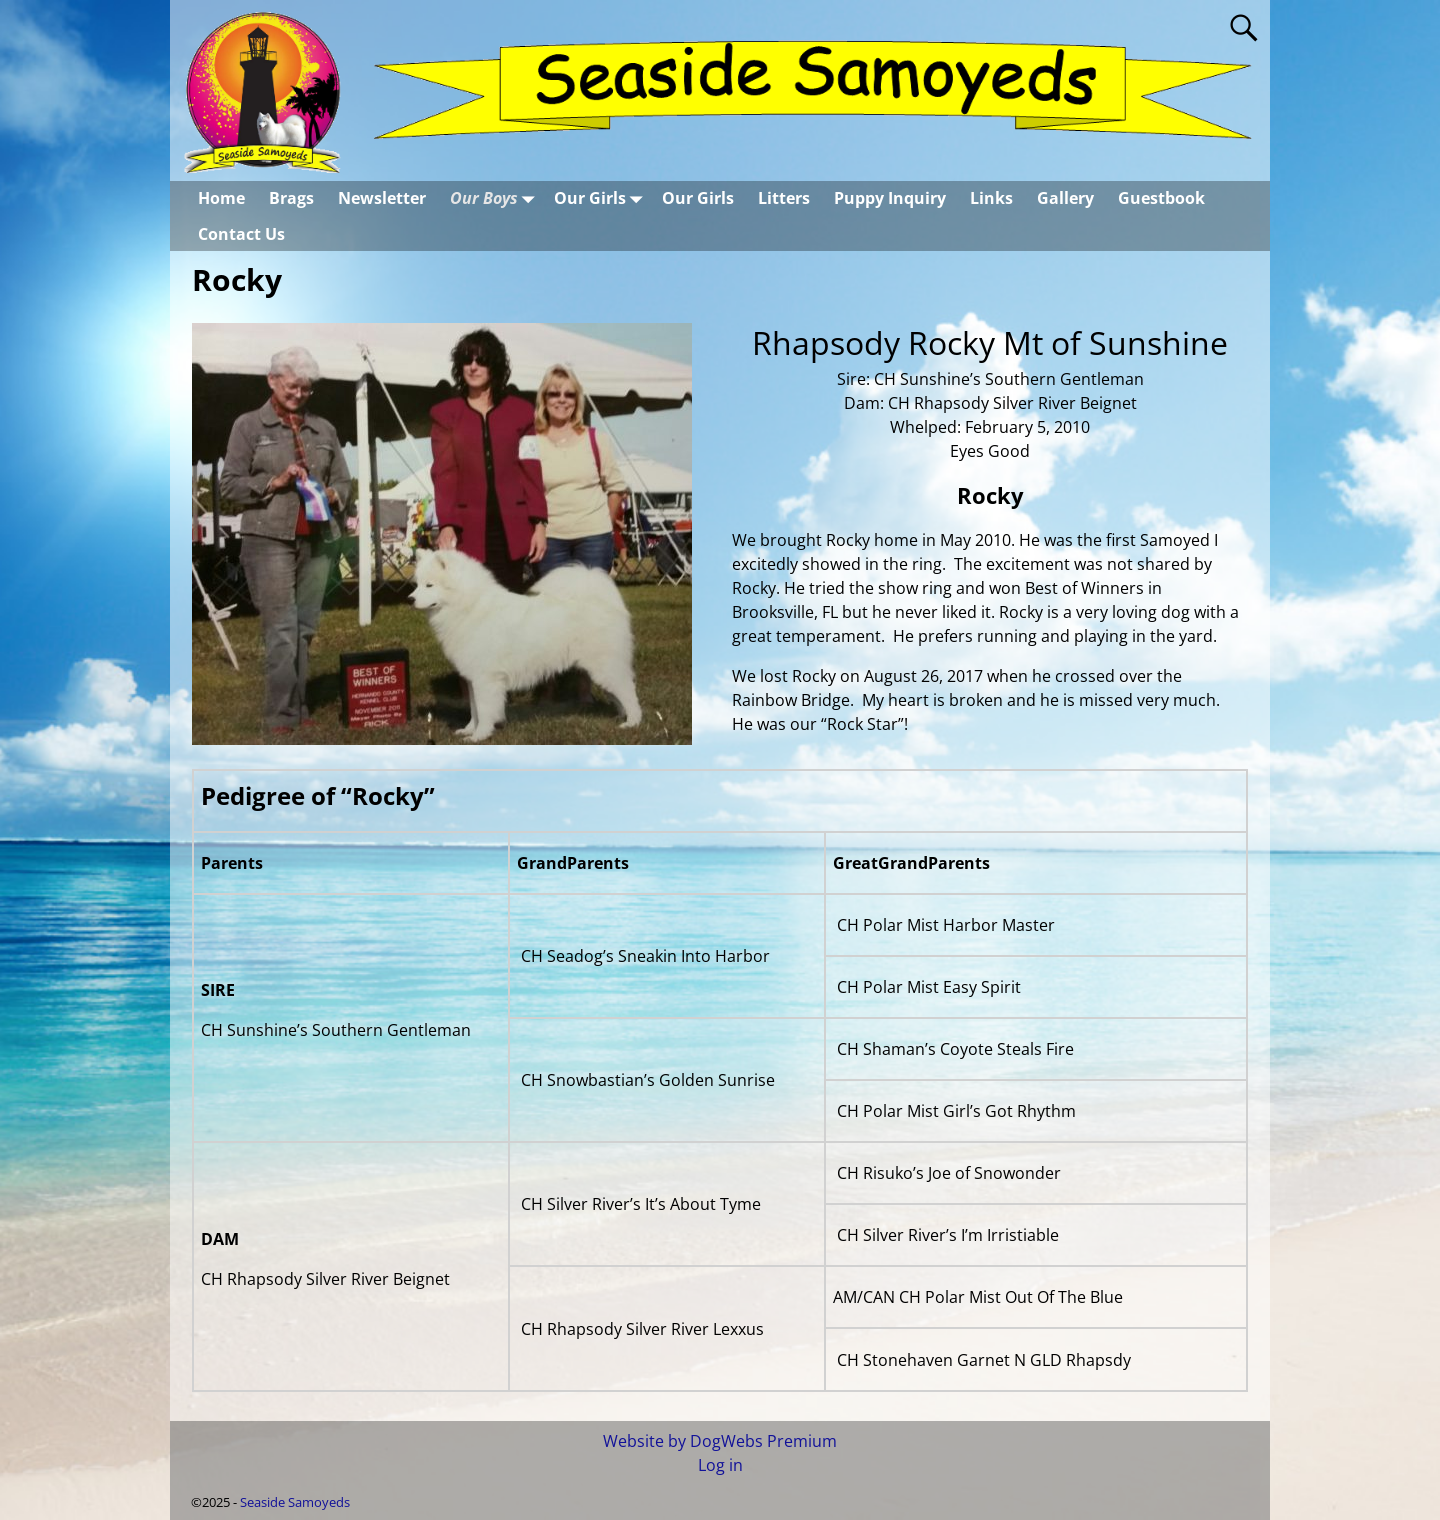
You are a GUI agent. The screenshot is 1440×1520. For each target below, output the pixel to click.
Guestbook (1161, 198)
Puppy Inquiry (890, 198)
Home (221, 198)
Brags (291, 198)
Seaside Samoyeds (295, 1502)
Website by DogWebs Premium (720, 1441)
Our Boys (496, 198)
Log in (720, 1465)
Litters (784, 198)
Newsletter (382, 198)
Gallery (1065, 198)
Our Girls (602, 198)
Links (991, 198)
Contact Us (241, 234)
